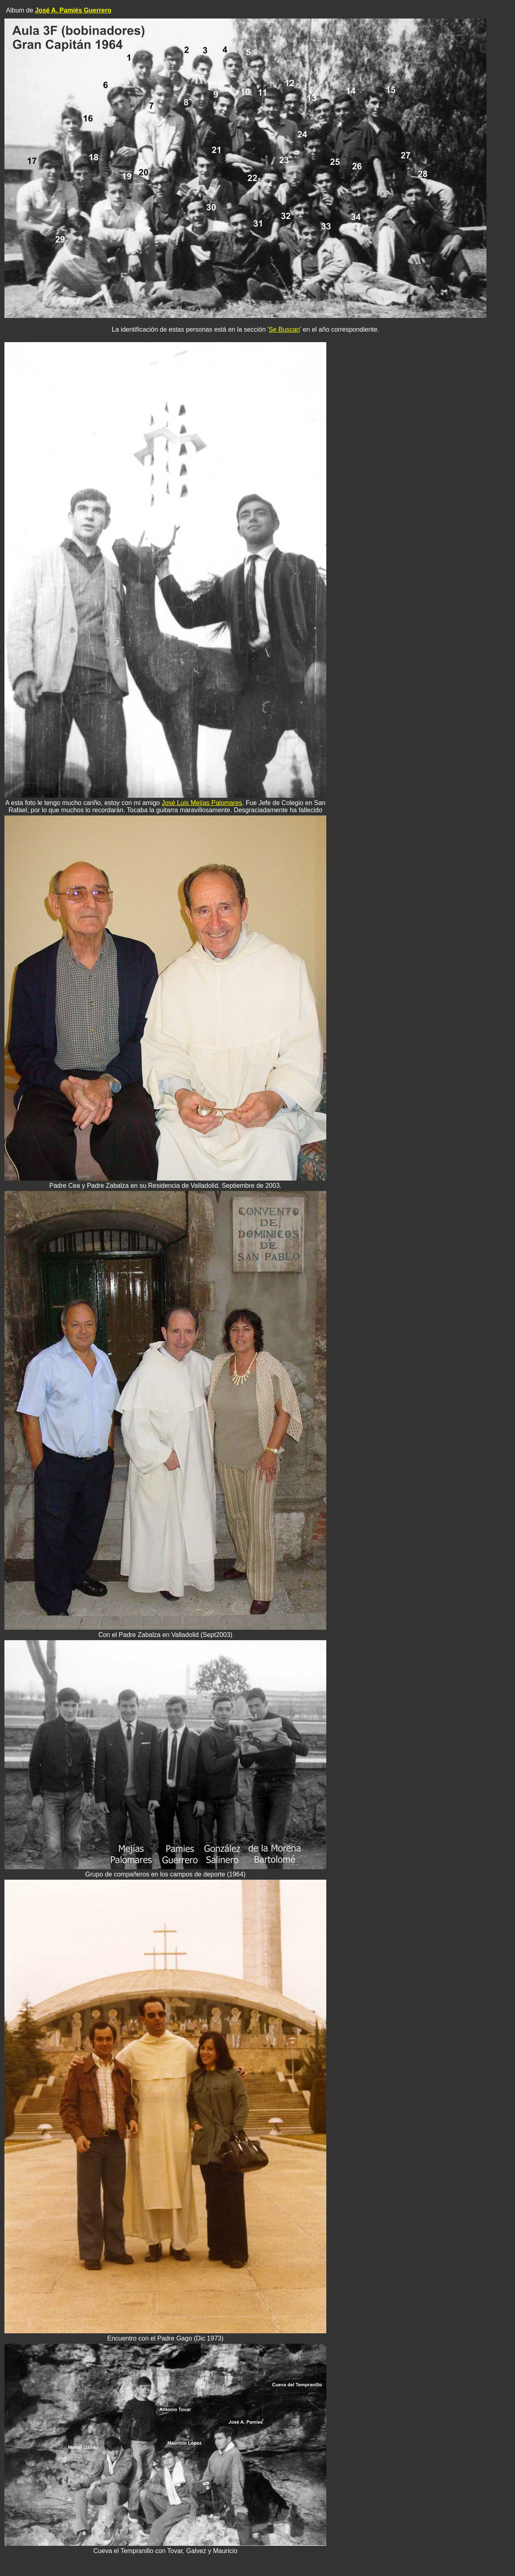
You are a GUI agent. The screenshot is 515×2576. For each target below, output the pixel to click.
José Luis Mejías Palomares (202, 802)
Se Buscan (284, 329)
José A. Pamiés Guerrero (73, 10)
